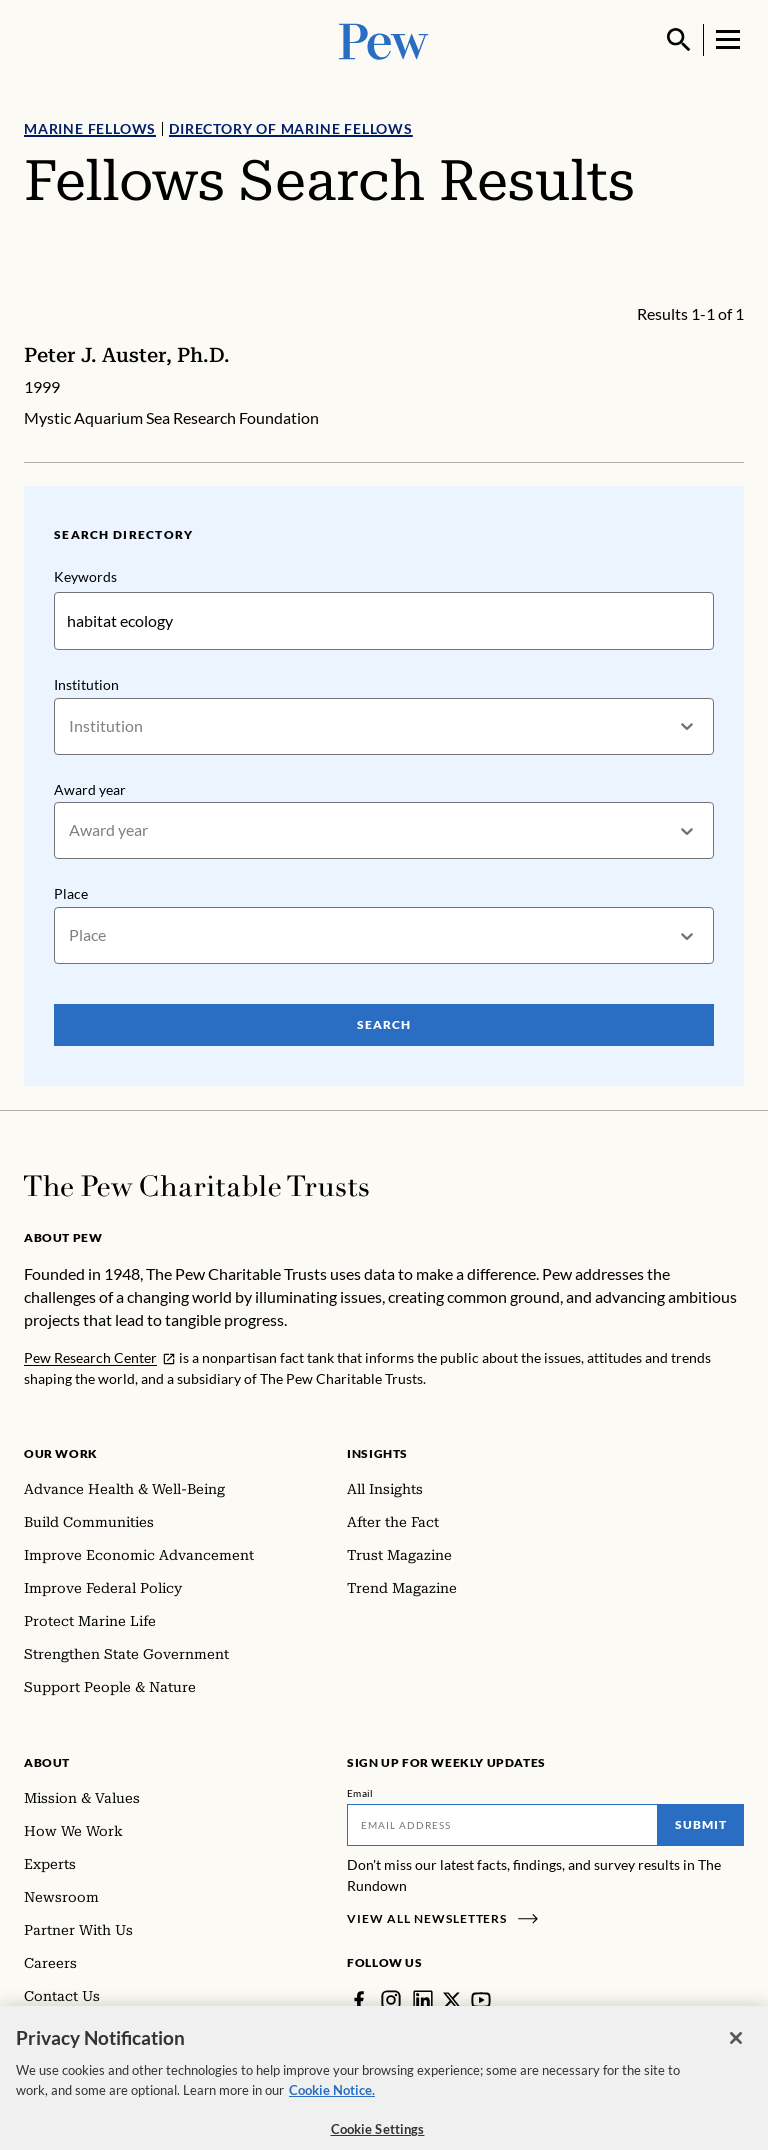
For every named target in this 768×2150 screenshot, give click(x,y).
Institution (86, 684)
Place (71, 894)
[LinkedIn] (423, 2000)
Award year (90, 789)
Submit (701, 1824)
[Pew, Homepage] (384, 39)
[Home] (196, 1186)
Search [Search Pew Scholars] (384, 1024)
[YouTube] (481, 2000)
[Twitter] (452, 2000)
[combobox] (70, 726)
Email (360, 1793)
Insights (377, 1453)
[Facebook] (359, 2000)
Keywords (85, 576)
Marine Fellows (90, 128)
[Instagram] (391, 2000)
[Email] (502, 1825)
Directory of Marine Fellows (291, 128)
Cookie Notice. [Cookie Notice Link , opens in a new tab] (332, 2105)
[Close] (736, 2054)
